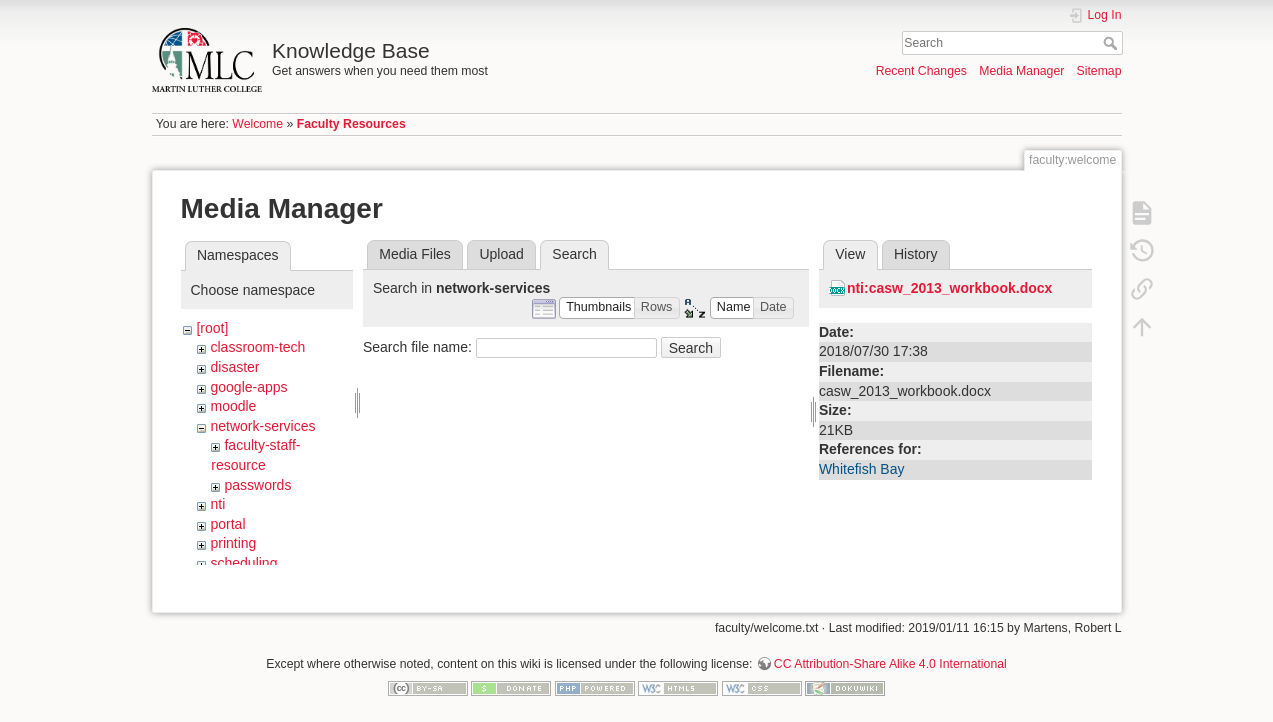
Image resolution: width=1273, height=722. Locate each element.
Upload (501, 254)
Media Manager (1021, 71)
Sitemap (1099, 71)
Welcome (257, 124)
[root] (212, 328)
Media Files (415, 254)
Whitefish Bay (862, 469)
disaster (234, 367)
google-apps (248, 387)
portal (227, 524)
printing (233, 543)
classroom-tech (257, 347)
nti (217, 504)
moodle (233, 406)
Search (1112, 43)
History (916, 254)
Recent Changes (921, 71)
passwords (257, 485)
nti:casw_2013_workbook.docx (949, 288)
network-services (262, 426)
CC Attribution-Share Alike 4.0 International (890, 656)
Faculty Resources (351, 124)
